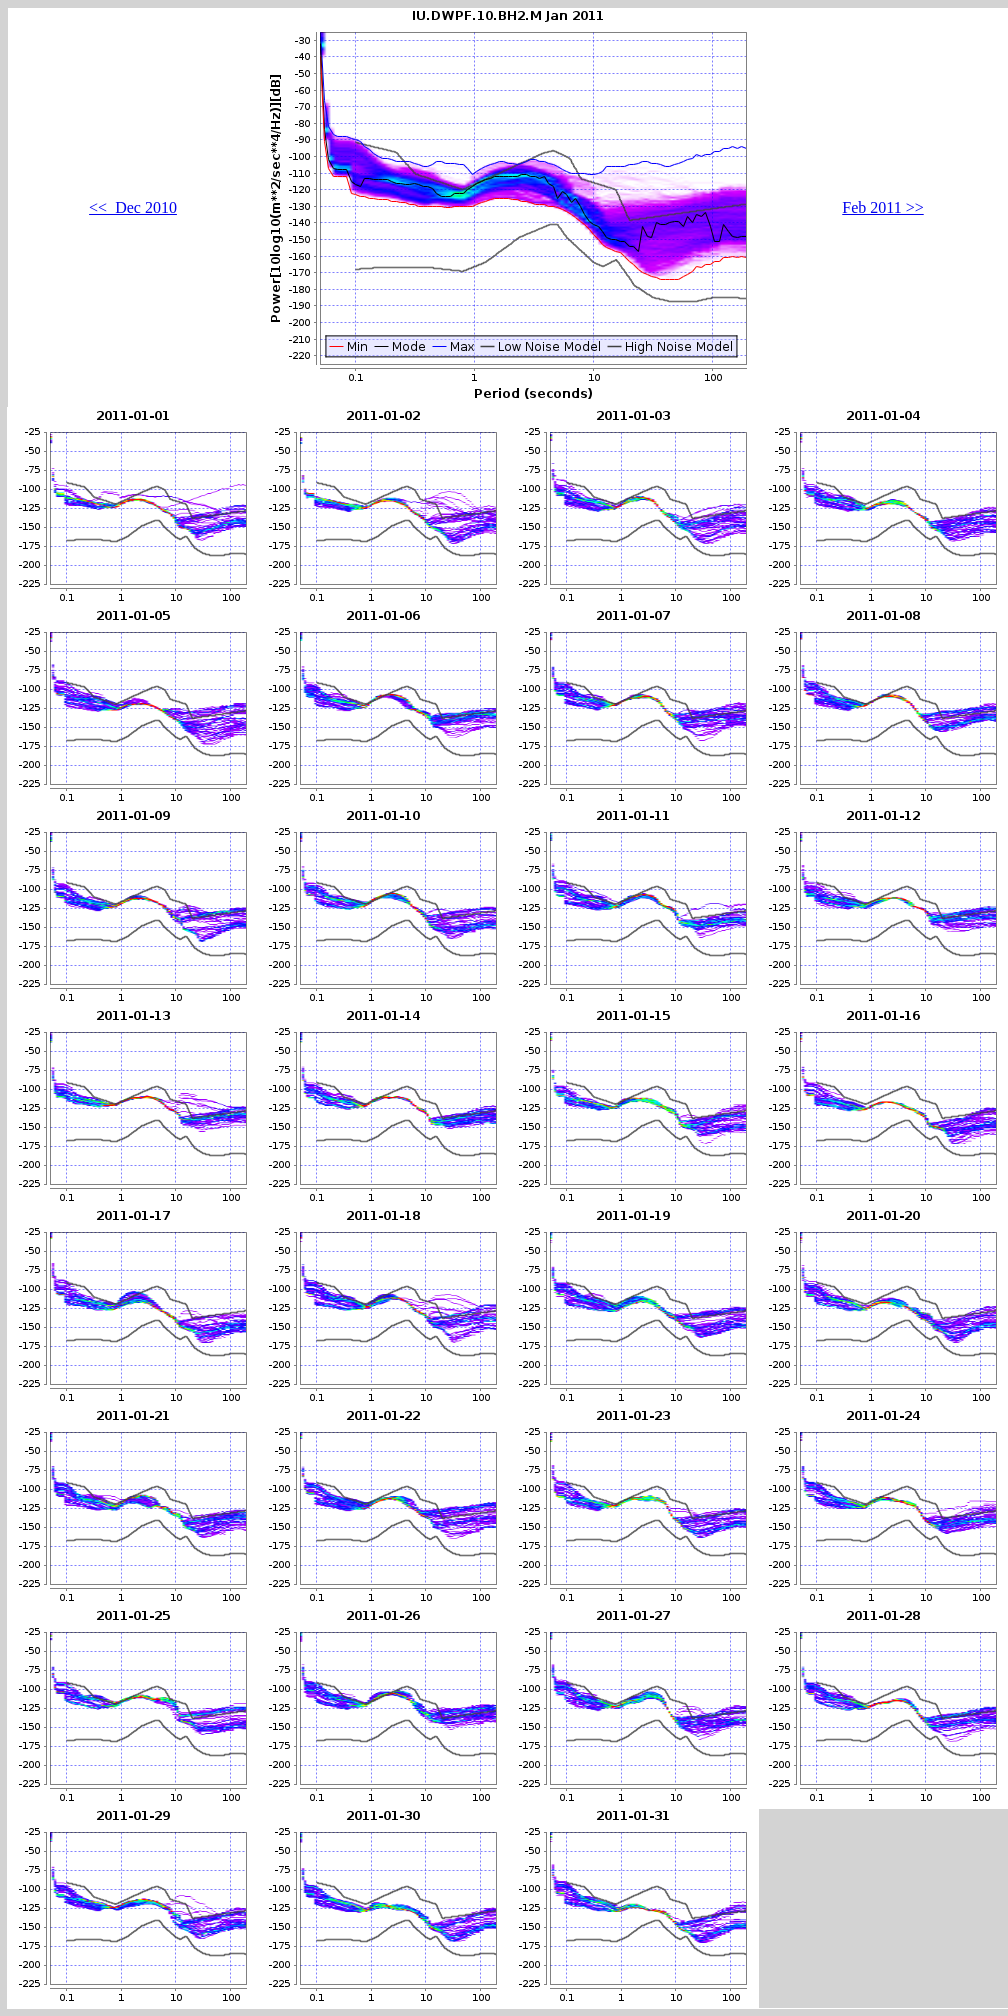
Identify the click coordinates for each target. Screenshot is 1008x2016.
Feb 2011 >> (882, 207)
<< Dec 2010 (133, 207)
